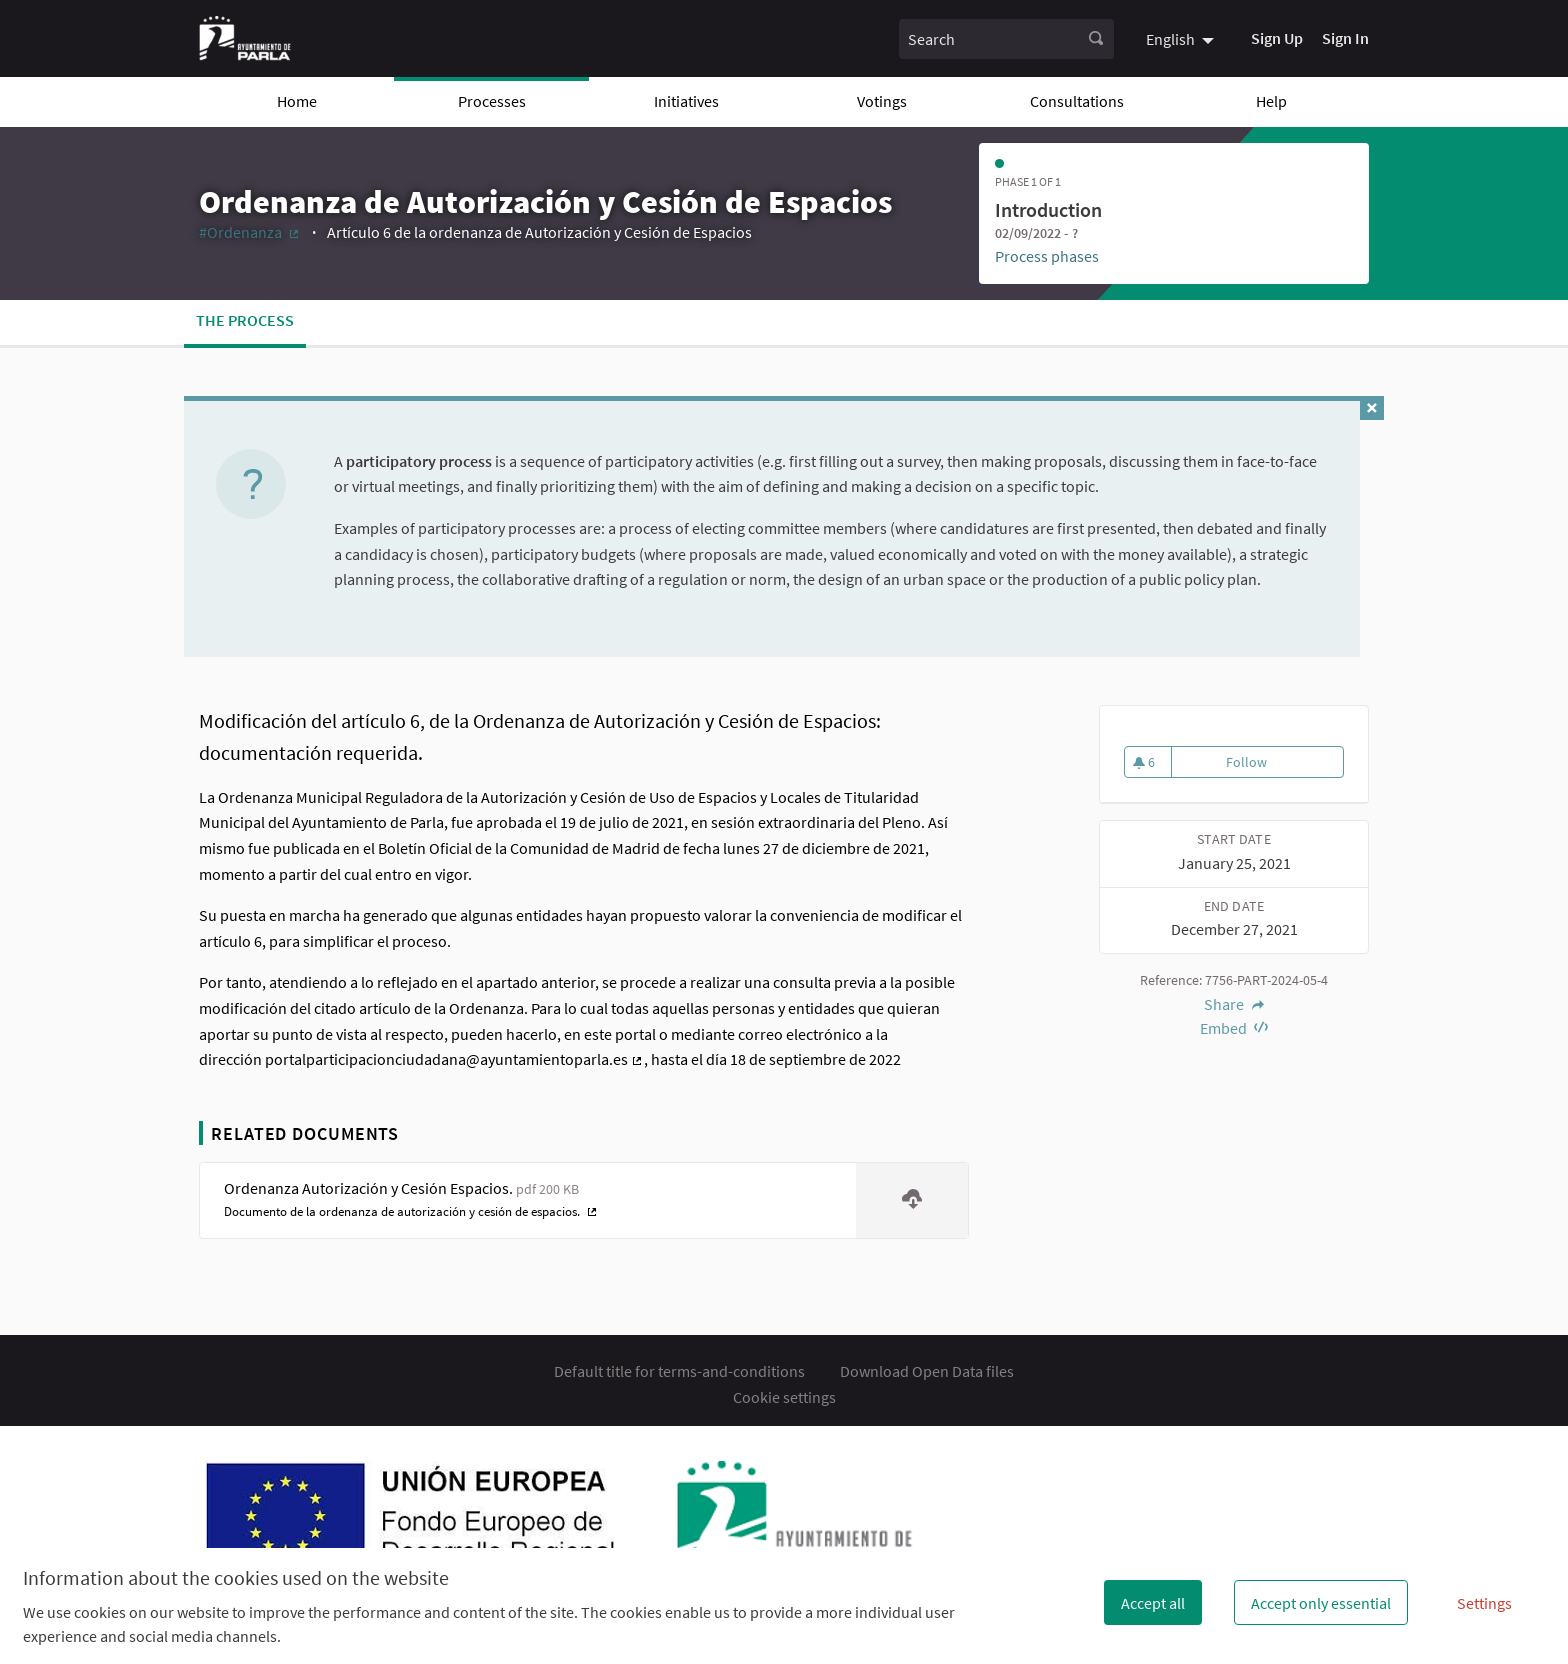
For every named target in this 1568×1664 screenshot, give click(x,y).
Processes (492, 101)
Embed (1234, 1028)
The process (245, 320)
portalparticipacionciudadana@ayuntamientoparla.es (454, 1059)
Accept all (1153, 1603)
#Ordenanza (250, 232)
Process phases (1047, 256)
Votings (882, 101)
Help (1271, 101)
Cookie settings (784, 1397)
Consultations (1077, 101)
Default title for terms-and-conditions (679, 1371)
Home (297, 101)
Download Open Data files (927, 1371)
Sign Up (1277, 38)
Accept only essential (1321, 1603)
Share (1234, 1004)
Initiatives (686, 101)
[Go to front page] (245, 38)
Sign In (1345, 38)
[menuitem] (1182, 38)
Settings (1484, 1603)
